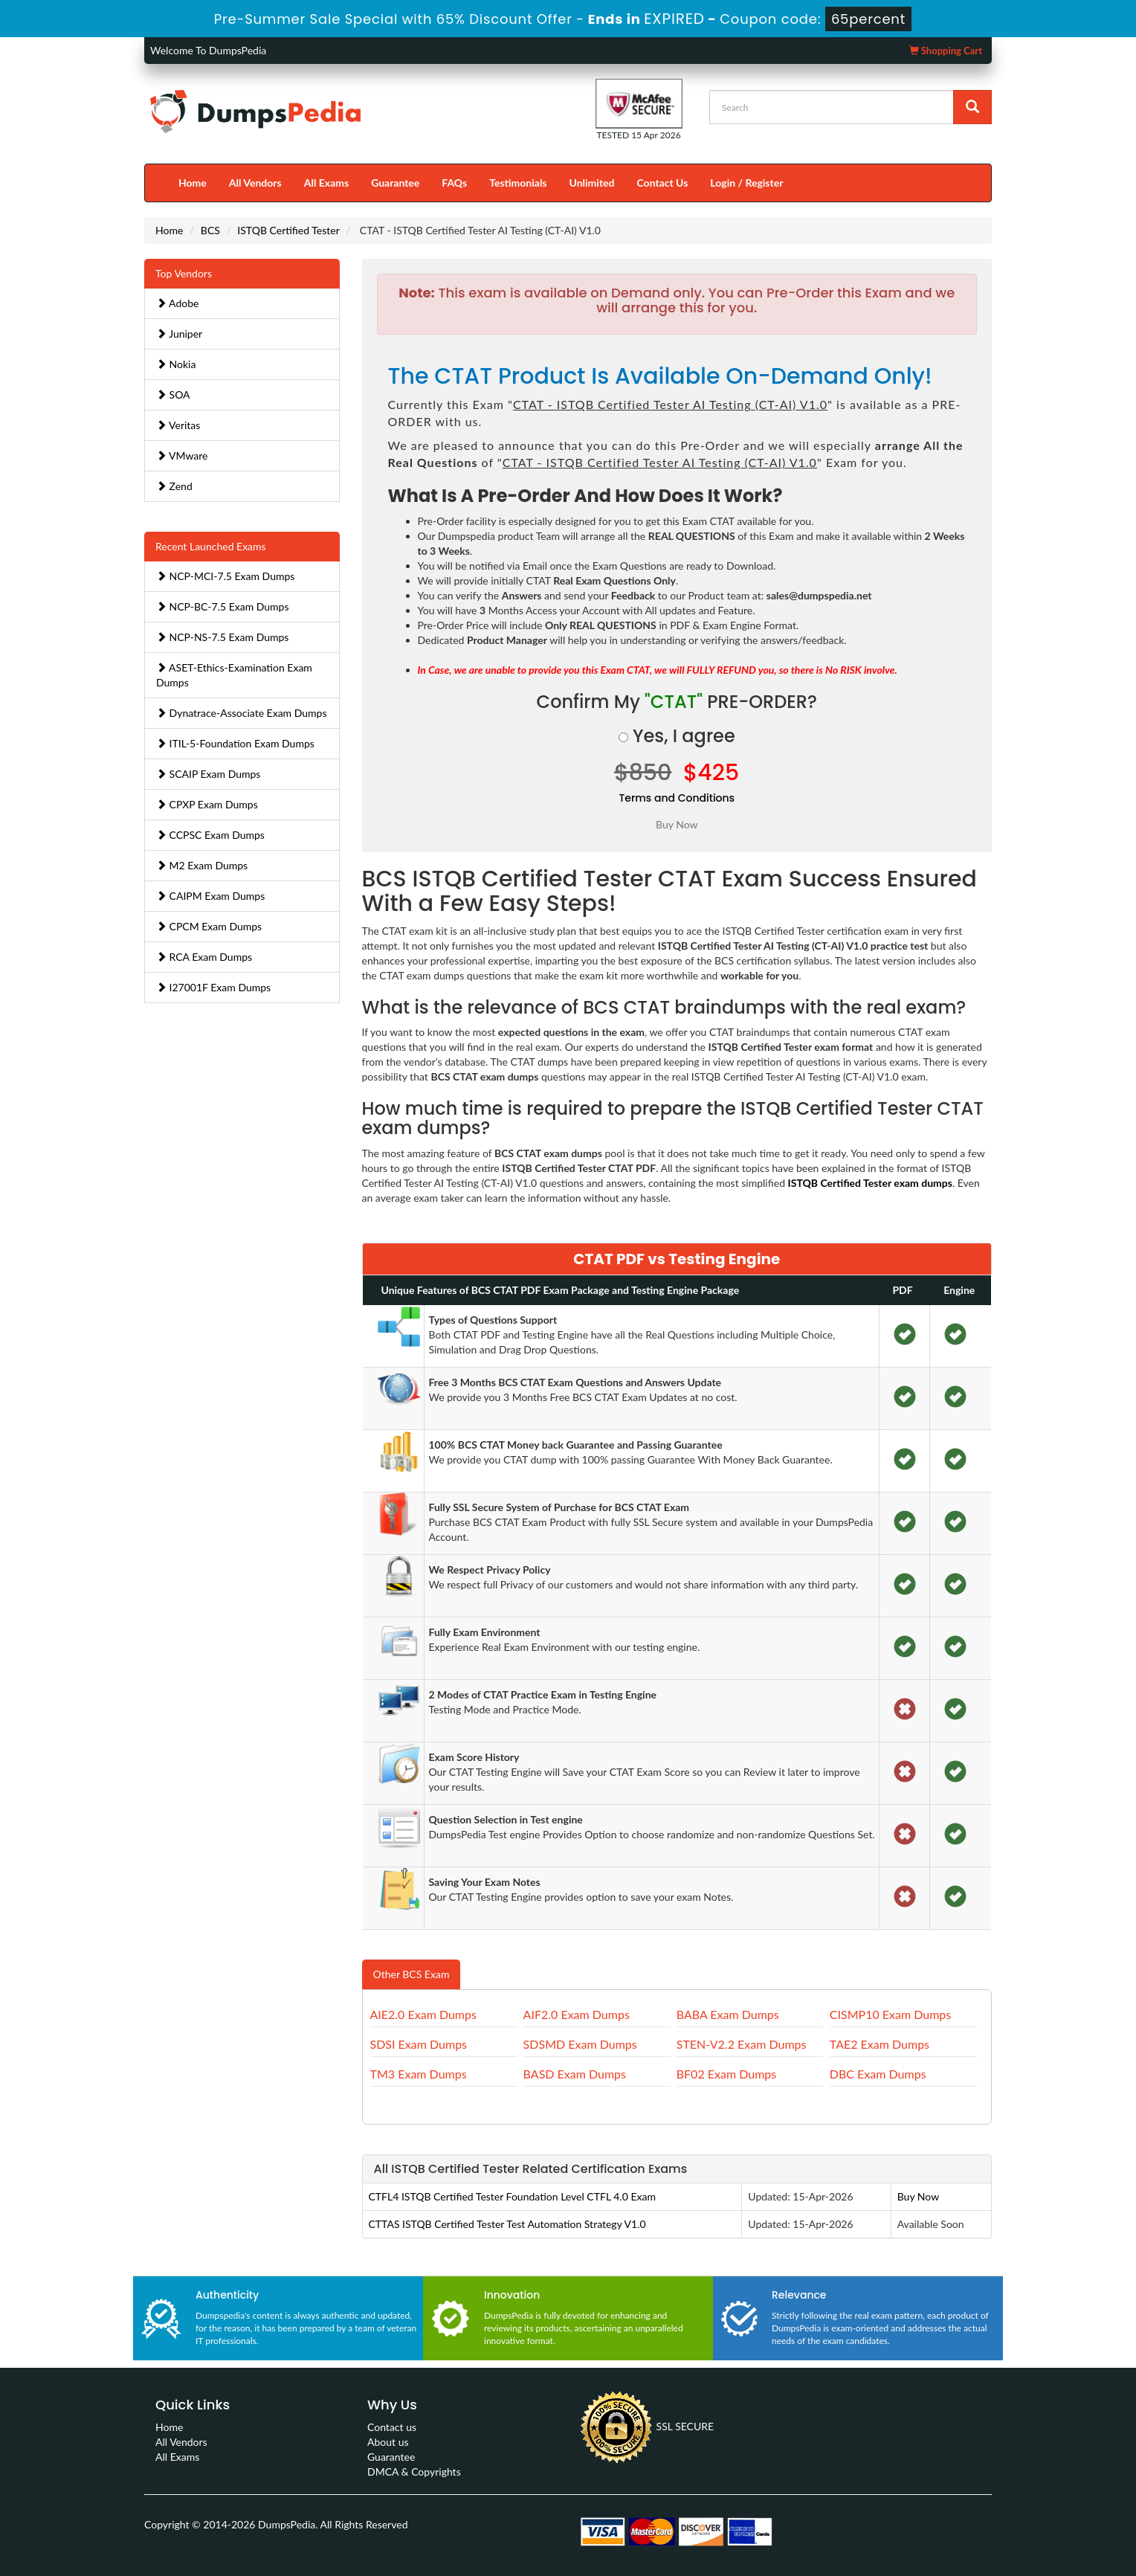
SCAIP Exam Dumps (208, 773)
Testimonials (517, 182)
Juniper (179, 333)
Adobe (177, 303)
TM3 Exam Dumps (418, 2074)
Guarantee (395, 182)
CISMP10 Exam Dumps (890, 2014)
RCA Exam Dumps (204, 956)
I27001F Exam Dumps (213, 987)
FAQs (454, 182)
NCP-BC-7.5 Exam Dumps (222, 606)
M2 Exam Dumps (202, 865)
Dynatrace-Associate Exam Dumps (241, 712)
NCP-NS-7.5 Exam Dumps (222, 637)
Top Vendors (183, 273)
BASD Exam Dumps (574, 2074)
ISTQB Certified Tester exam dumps (870, 1182)
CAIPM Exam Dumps (210, 895)
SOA (173, 394)
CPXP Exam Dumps (207, 804)
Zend (174, 486)
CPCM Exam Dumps (209, 926)
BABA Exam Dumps (728, 2014)
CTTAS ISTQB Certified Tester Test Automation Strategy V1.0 (507, 2224)
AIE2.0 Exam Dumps (423, 2014)
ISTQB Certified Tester (288, 230)
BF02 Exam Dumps (726, 2074)
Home (192, 182)
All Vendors (255, 182)
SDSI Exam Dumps (419, 2044)
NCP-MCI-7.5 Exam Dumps (225, 576)
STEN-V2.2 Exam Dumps (742, 2044)
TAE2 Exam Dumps (879, 2044)
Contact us (391, 2427)
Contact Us (662, 182)
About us (388, 2441)
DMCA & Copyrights (414, 2471)
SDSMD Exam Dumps (580, 2044)
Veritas (178, 425)
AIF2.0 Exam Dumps (576, 2014)
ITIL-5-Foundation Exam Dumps (235, 743)
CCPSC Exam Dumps (210, 834)
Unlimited (592, 182)
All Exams (326, 182)
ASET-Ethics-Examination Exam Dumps (234, 675)
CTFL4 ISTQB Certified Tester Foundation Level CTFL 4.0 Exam (512, 2196)
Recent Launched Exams (210, 546)
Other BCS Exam (411, 1974)
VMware (182, 455)
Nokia (176, 364)
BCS (210, 230)
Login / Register (746, 182)
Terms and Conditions (677, 797)
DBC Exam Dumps (878, 2074)
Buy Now (918, 2196)
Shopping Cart (945, 51)
